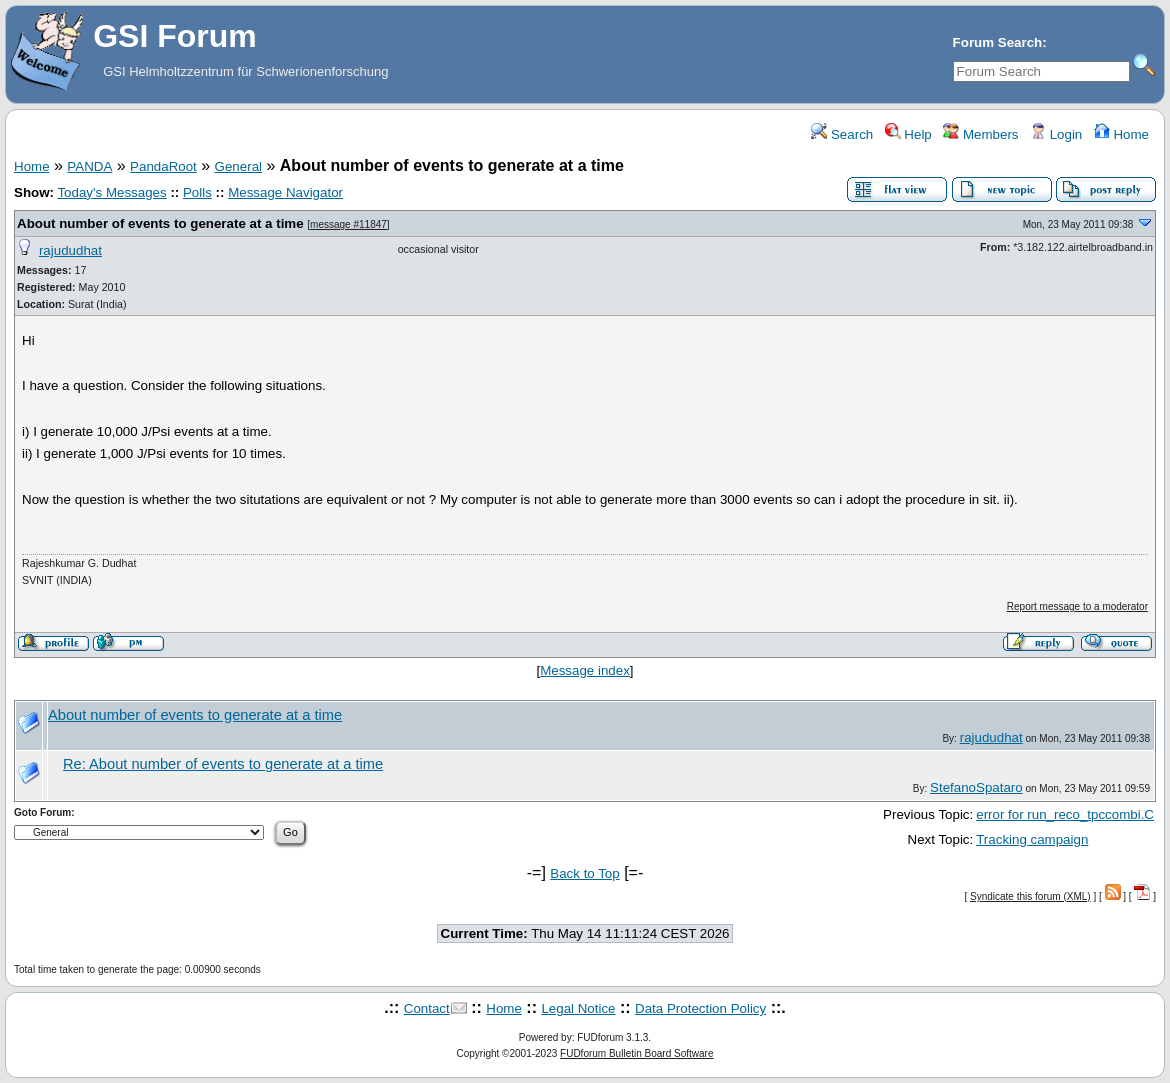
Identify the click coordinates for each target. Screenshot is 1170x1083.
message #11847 (348, 224)
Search (842, 134)
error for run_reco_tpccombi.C (1065, 814)
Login (1056, 134)
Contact (427, 1008)
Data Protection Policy (700, 1008)
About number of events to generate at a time (160, 223)
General (238, 166)
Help (908, 134)
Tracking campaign (1032, 839)
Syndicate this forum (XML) (1030, 896)
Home (1121, 134)
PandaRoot (163, 166)
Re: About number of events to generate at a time (223, 764)
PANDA (89, 166)
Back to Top (584, 873)
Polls (197, 192)
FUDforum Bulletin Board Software (636, 1053)
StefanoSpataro (976, 787)
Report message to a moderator (1077, 606)
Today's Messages (111, 192)
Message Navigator (285, 192)
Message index (585, 670)
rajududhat (70, 250)
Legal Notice (578, 1008)
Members (980, 134)
